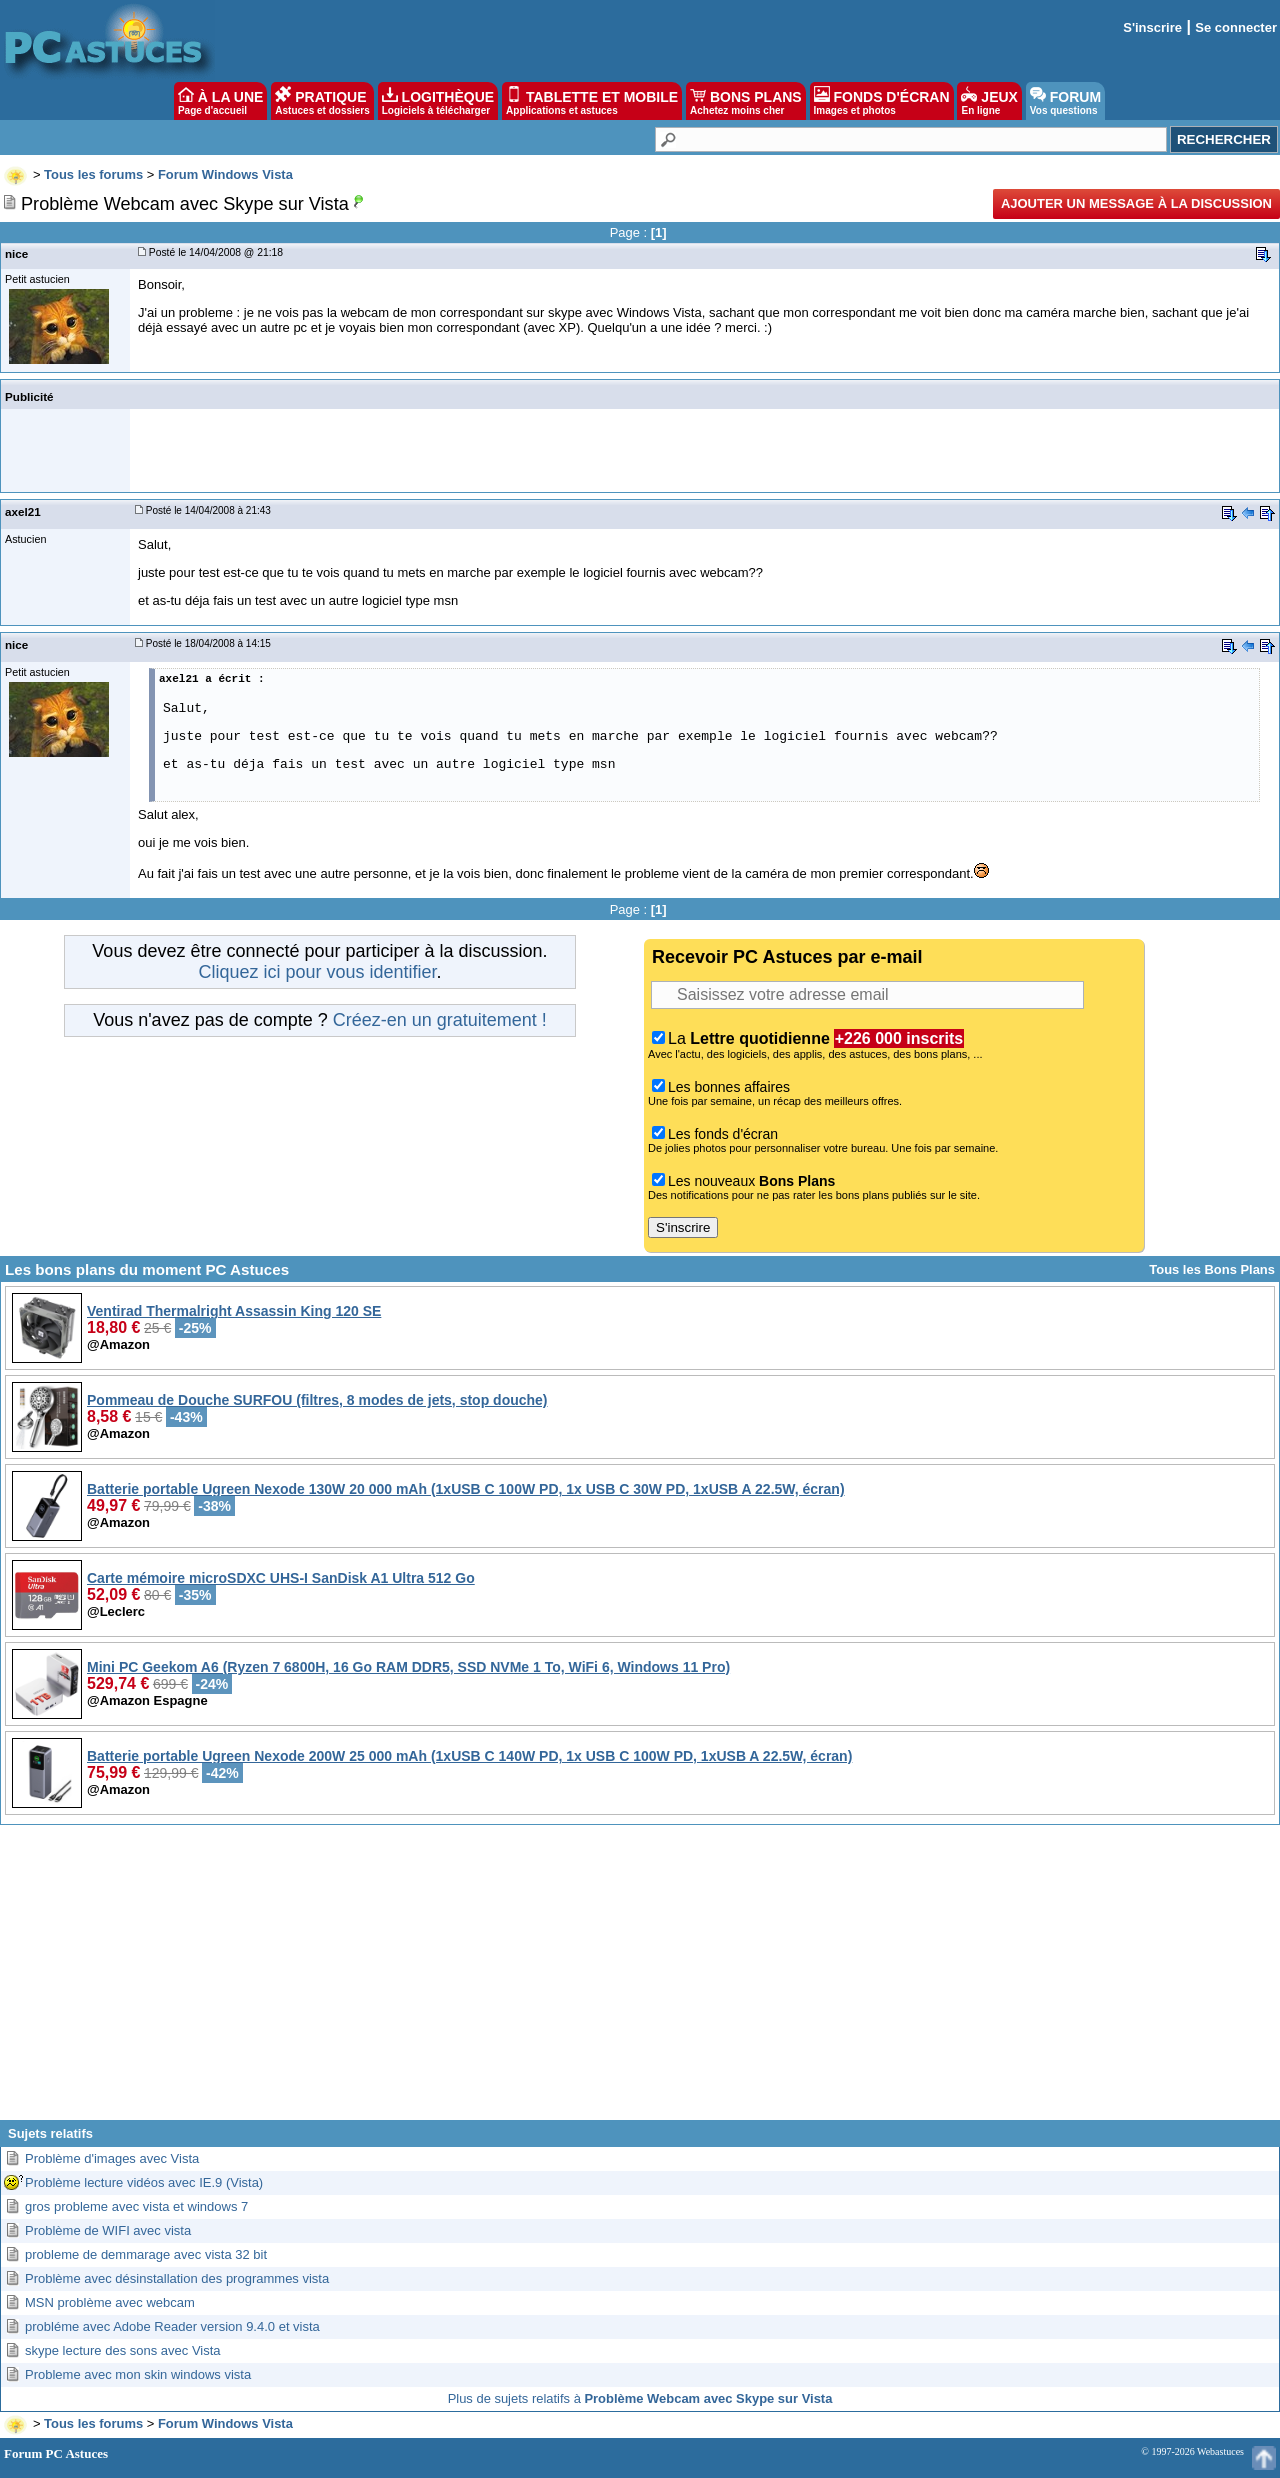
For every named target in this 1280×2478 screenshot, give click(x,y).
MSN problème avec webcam (110, 2302)
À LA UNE (220, 101)
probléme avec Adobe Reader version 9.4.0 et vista (172, 2326)
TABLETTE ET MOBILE (592, 101)
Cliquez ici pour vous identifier (317, 972)
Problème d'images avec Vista (112, 2158)
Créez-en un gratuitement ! (440, 1020)
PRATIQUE (322, 101)
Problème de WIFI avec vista (108, 2230)
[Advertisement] (640, 1980)
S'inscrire (1152, 27)
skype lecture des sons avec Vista (123, 2350)
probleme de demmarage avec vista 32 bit (146, 2254)
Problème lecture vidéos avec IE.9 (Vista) (144, 2182)
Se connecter (1236, 27)
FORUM (1065, 101)
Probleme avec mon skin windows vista (138, 2374)
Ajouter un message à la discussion (1136, 203)
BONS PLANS (746, 101)
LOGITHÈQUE (438, 101)
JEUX (989, 101)
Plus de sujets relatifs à (640, 2398)
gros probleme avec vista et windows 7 (136, 2206)
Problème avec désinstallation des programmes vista (177, 2278)
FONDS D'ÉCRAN (882, 101)
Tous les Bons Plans (1212, 1269)
